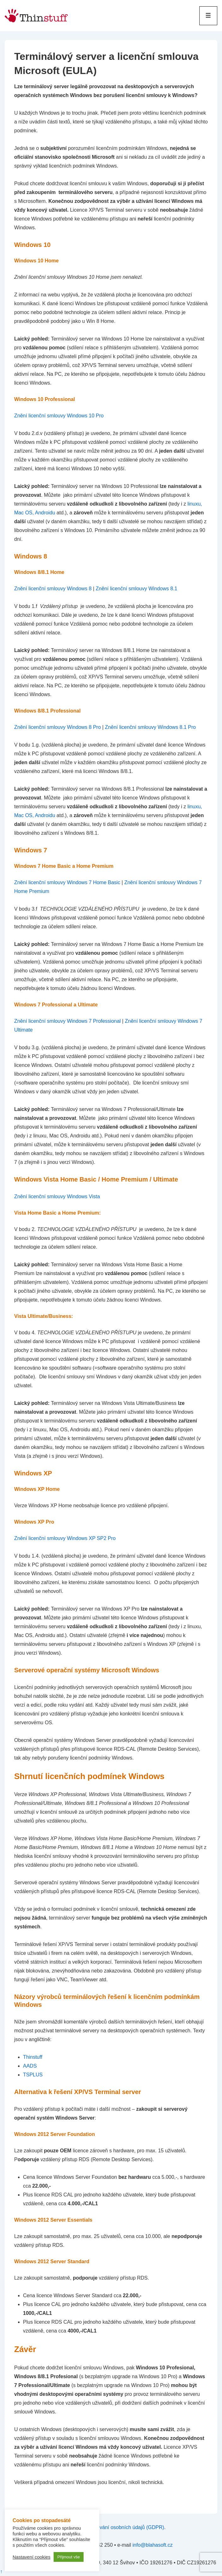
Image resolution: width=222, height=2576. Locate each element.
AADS (30, 2066)
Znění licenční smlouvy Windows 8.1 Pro (150, 727)
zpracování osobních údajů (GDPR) (124, 2527)
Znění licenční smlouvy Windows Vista (57, 1196)
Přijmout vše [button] (68, 2557)
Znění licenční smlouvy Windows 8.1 (136, 588)
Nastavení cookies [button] (31, 2557)
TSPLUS (33, 2074)
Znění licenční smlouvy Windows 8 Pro (57, 727)
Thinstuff (32, 2057)
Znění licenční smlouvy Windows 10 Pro (59, 415)
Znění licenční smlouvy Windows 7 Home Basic (67, 882)
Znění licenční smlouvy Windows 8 (52, 588)
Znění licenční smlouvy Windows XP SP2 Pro (65, 1538)
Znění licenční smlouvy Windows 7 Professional (67, 1021)
